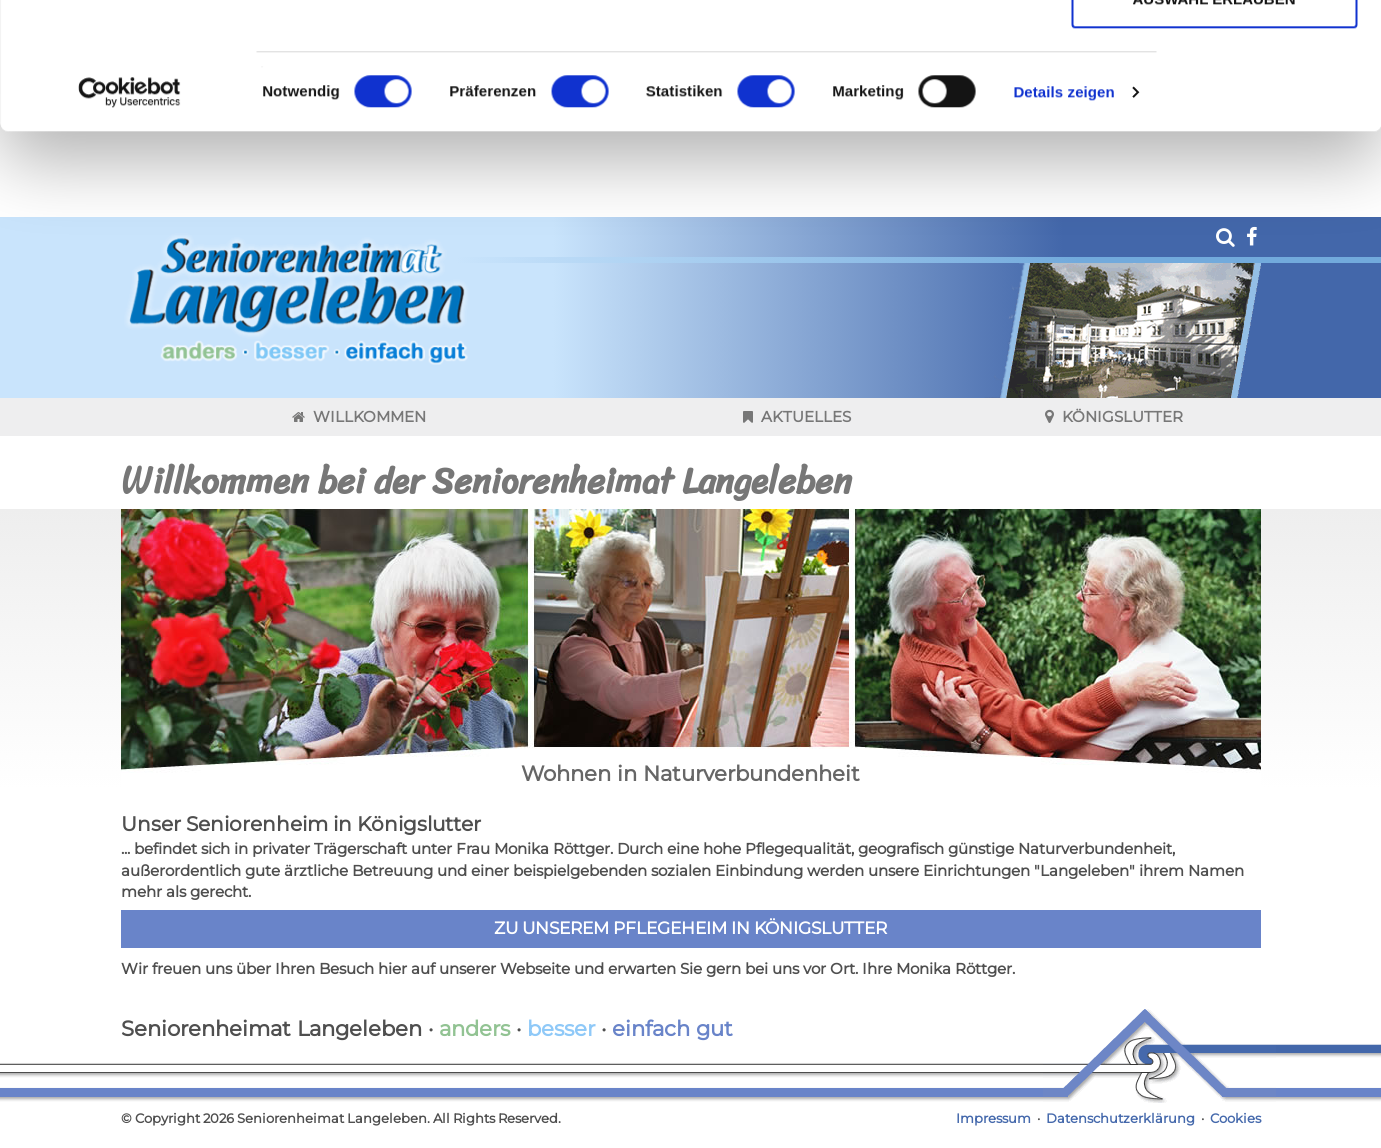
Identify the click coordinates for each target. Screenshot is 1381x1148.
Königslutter (1114, 456)
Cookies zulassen (1214, 52)
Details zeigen (1063, 210)
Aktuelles (797, 456)
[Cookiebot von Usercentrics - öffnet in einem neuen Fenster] (129, 211)
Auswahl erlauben (1213, 118)
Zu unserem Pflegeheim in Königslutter (690, 968)
